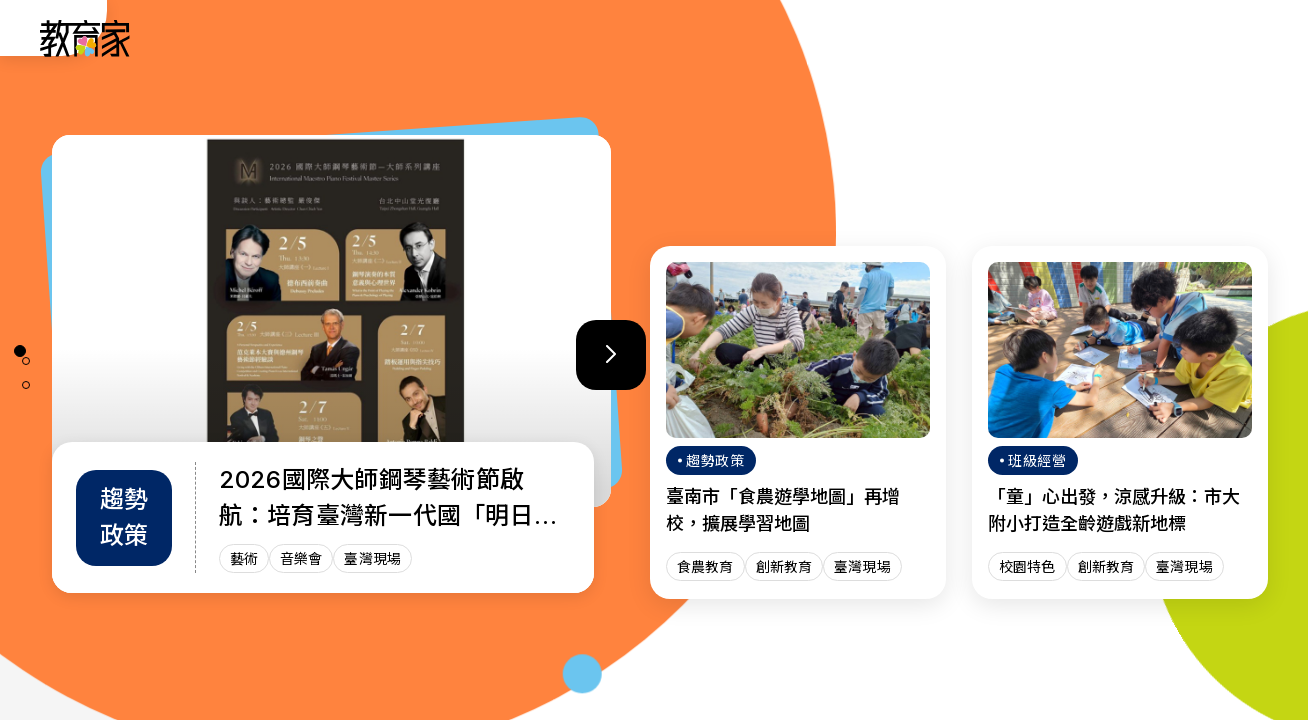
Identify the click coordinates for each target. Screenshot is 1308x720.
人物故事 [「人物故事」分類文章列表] (510, 37)
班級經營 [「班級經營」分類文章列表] (718, 37)
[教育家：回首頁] (85, 51)
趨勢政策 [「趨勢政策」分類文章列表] (614, 37)
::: (34, 41)
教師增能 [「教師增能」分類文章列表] (822, 37)
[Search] (1240, 38)
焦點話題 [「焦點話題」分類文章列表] (926, 37)
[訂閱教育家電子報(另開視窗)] (1143, 37)
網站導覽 (1030, 37)
